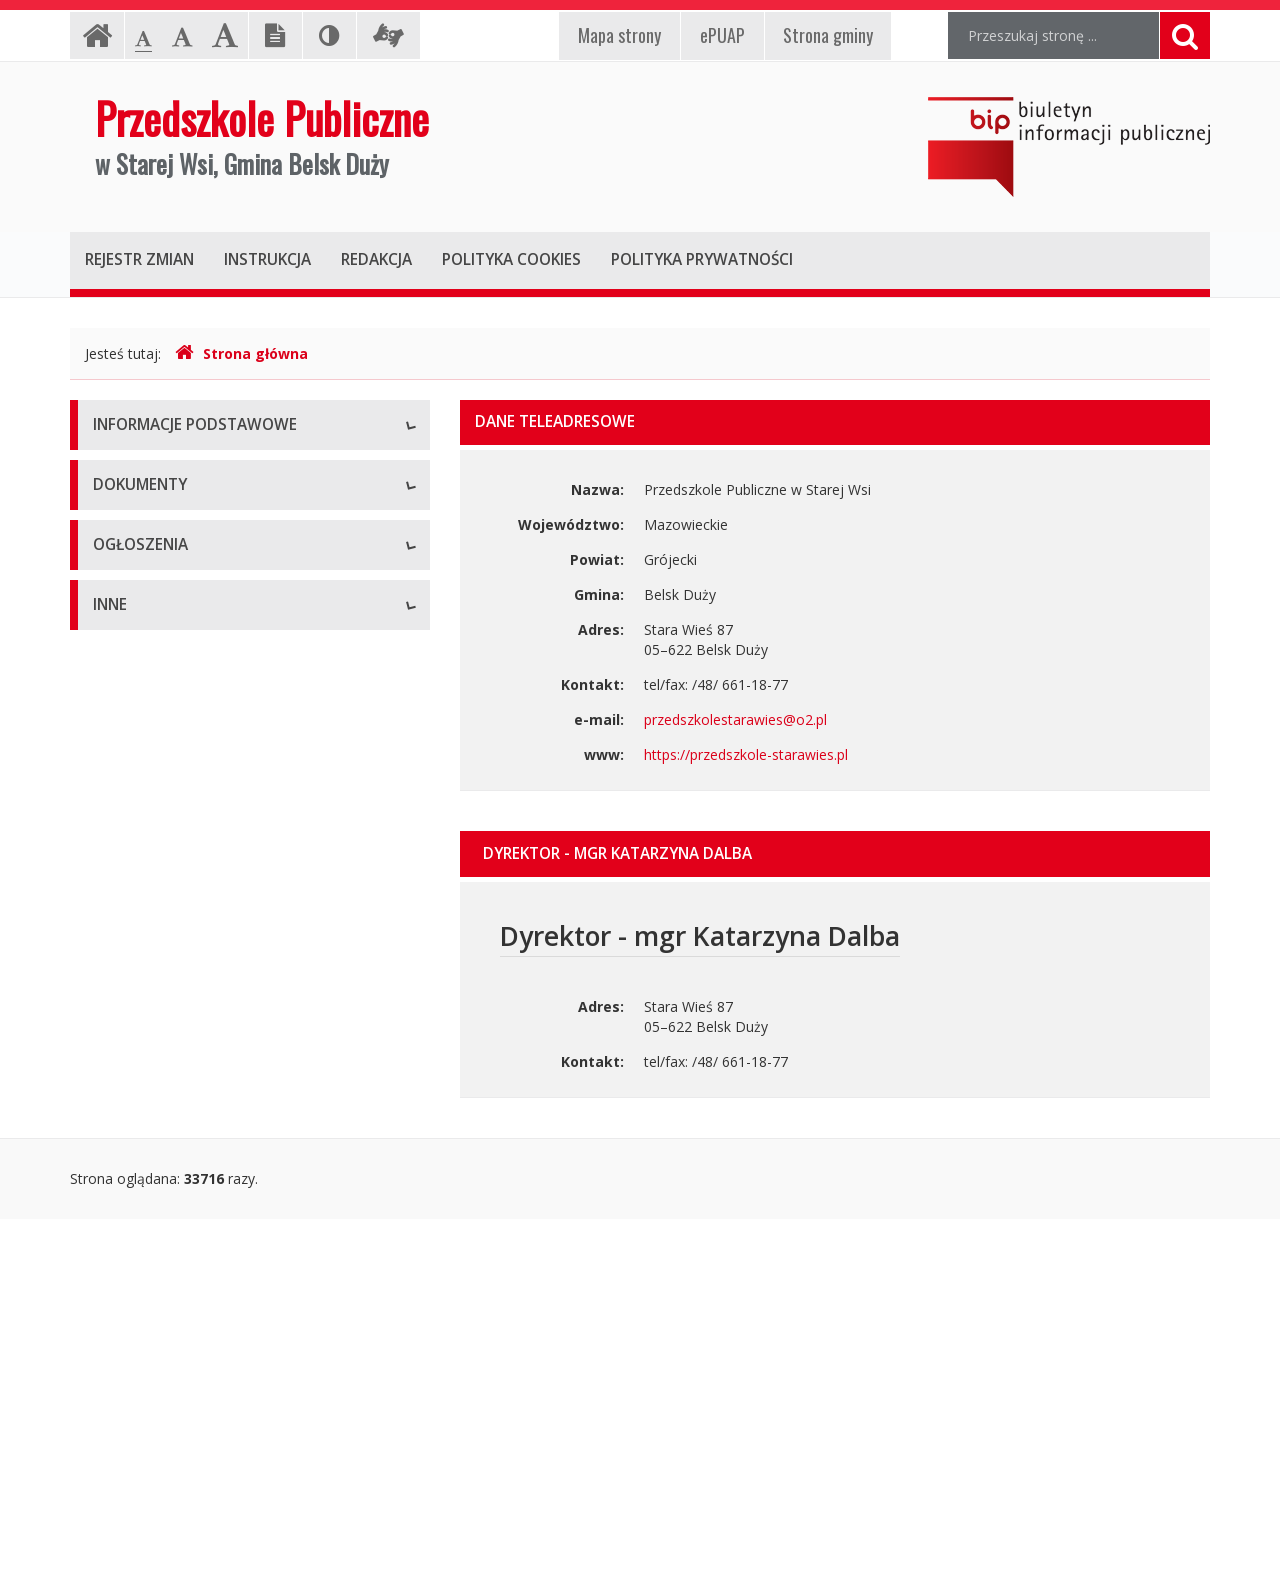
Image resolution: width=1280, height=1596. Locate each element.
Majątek (119, 1327)
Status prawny (139, 517)
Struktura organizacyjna (169, 562)
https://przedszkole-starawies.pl (746, 754)
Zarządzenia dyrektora (165, 937)
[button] (835, 854)
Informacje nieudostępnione (184, 1282)
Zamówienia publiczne (165, 1087)
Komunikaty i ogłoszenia (172, 1177)
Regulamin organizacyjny (173, 802)
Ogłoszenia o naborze (164, 1132)
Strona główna (241, 353)
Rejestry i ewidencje (157, 1417)
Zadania (119, 652)
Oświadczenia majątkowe (176, 1462)
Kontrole (121, 1372)
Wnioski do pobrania (159, 892)
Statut (112, 757)
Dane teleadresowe (156, 472)
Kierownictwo (137, 607)
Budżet (116, 847)
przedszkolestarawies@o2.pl (735, 719)
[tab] (835, 854)
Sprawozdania (138, 982)
